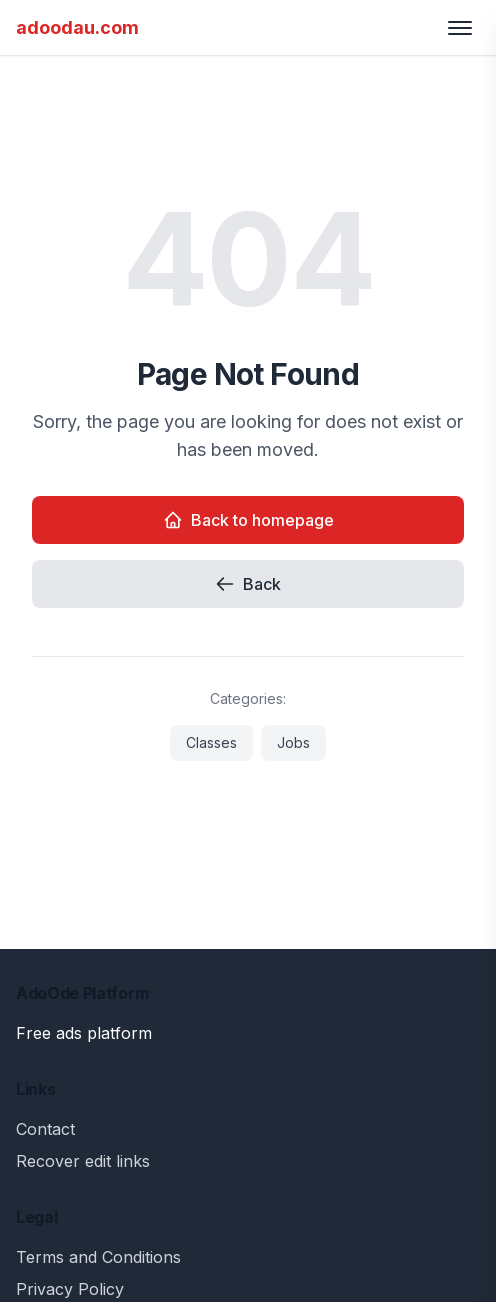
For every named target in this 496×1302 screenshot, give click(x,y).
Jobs (293, 742)
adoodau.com (77, 27)
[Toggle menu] (460, 28)
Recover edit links (83, 1161)
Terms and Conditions (98, 1257)
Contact (45, 1129)
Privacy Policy (70, 1289)
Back (248, 584)
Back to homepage (248, 520)
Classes (211, 742)
